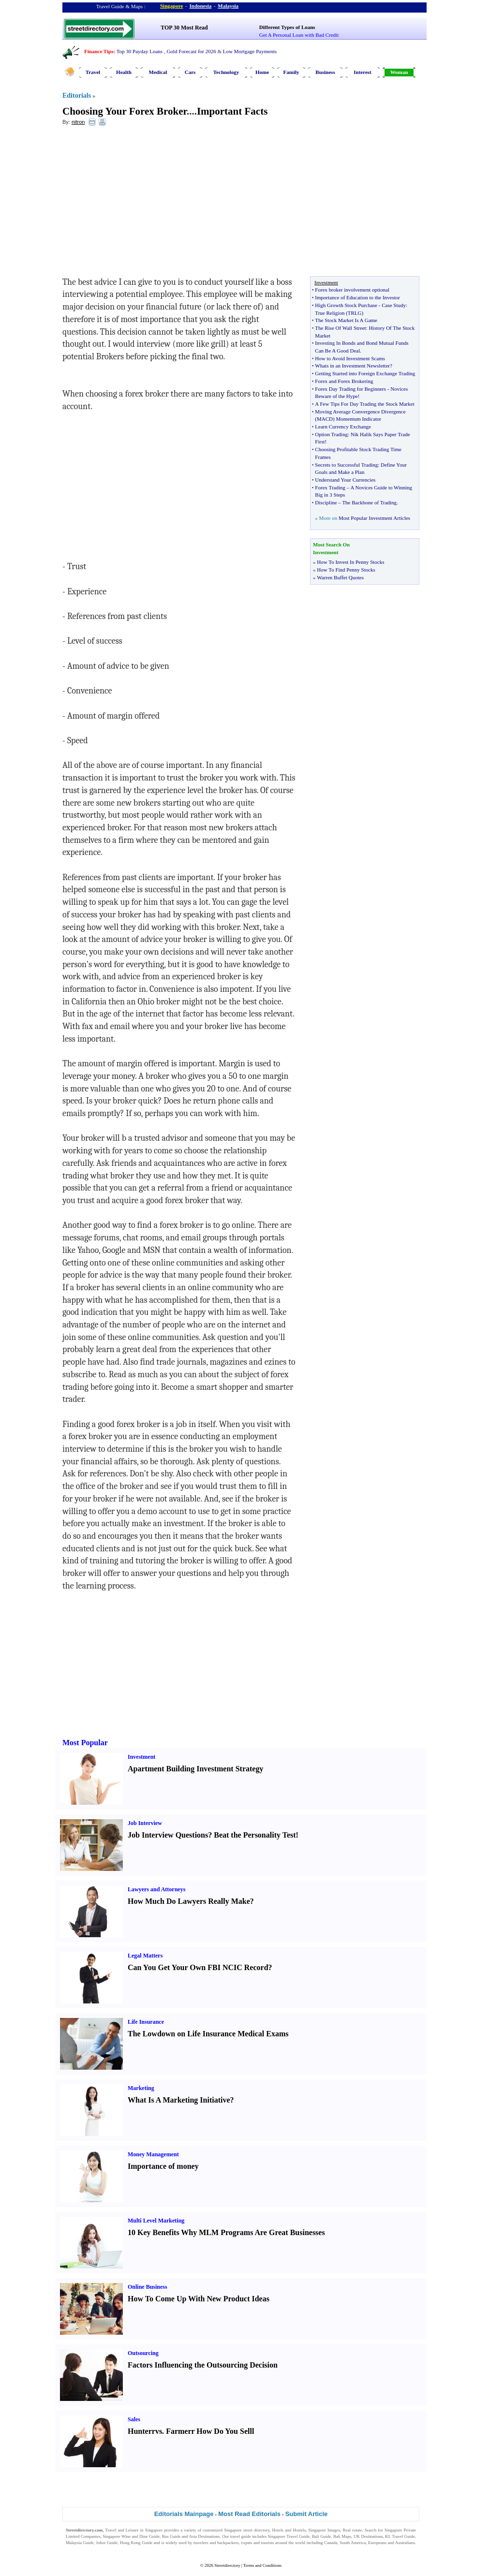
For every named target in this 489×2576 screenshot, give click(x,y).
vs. (159, 2431)
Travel (93, 72)
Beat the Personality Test (255, 1835)
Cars (190, 72)
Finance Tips (98, 51)
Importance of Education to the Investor (357, 297)
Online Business (147, 2286)
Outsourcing (143, 2353)
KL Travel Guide (400, 2536)
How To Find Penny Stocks (346, 570)
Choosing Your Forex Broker (124, 111)
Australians (405, 2542)
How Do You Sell (224, 2431)
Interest (362, 72)
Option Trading (331, 434)
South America (353, 2542)
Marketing (141, 2088)
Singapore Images (325, 2530)
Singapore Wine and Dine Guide (131, 2536)
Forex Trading (330, 487)
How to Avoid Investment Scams (350, 358)
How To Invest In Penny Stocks (350, 562)
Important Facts (232, 111)
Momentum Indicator (358, 419)
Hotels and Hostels (289, 2530)
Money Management (153, 2154)
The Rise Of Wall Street (340, 328)
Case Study (394, 305)
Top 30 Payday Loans (140, 51)
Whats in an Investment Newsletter (352, 365)
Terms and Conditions (262, 2565)
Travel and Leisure (121, 2530)
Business (325, 72)
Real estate (352, 2530)
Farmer (178, 2431)
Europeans (377, 2542)
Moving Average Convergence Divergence (360, 411)
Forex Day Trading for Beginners (350, 389)
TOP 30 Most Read (184, 27)
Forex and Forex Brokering (344, 381)
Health (124, 72)
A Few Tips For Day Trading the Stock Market (364, 404)
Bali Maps (342, 2536)
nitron (78, 122)
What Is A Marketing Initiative (179, 2100)
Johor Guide (107, 2542)
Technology (226, 72)
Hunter (140, 2431)
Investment (141, 1756)
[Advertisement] (141, 203)
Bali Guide (321, 2536)
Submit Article (306, 2513)
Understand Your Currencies (345, 480)
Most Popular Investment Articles (374, 518)
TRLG (355, 313)
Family (291, 72)
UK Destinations (368, 2536)
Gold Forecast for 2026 (191, 51)
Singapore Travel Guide (289, 2536)
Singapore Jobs (79, 2549)
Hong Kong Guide (136, 2542)
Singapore (171, 6)
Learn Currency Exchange (342, 426)
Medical (158, 72)
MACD (325, 419)
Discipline (326, 502)
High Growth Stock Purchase (346, 305)
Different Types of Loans (287, 27)
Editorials (76, 95)
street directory (256, 2530)
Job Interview (145, 1823)
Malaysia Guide (80, 2542)
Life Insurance (146, 2021)
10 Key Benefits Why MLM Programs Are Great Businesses (226, 2232)
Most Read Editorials (249, 2513)
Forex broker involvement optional (352, 290)
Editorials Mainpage (184, 2513)
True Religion (329, 313)
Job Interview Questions (168, 1835)
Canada (330, 2542)
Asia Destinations (204, 2536)
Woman (399, 72)
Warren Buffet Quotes (340, 577)
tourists (267, 2542)
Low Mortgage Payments (250, 51)
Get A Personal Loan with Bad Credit (299, 35)
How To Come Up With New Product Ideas (198, 2299)
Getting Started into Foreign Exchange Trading (365, 373)
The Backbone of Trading (369, 502)
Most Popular (85, 1742)
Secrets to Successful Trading (346, 465)
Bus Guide (171, 2536)
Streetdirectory (227, 2565)
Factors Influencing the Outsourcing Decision (203, 2365)
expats (246, 2542)
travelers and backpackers (216, 2542)
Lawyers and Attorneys (156, 1889)
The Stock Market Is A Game (346, 320)
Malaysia (228, 6)
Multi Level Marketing (156, 2220)
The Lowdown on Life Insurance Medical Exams (208, 2034)
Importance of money (163, 2166)
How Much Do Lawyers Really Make (189, 1901)
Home (262, 72)
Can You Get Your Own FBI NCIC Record (198, 1967)
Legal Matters (145, 1955)
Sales (134, 2419)
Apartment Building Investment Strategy (195, 1769)
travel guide (240, 2536)
